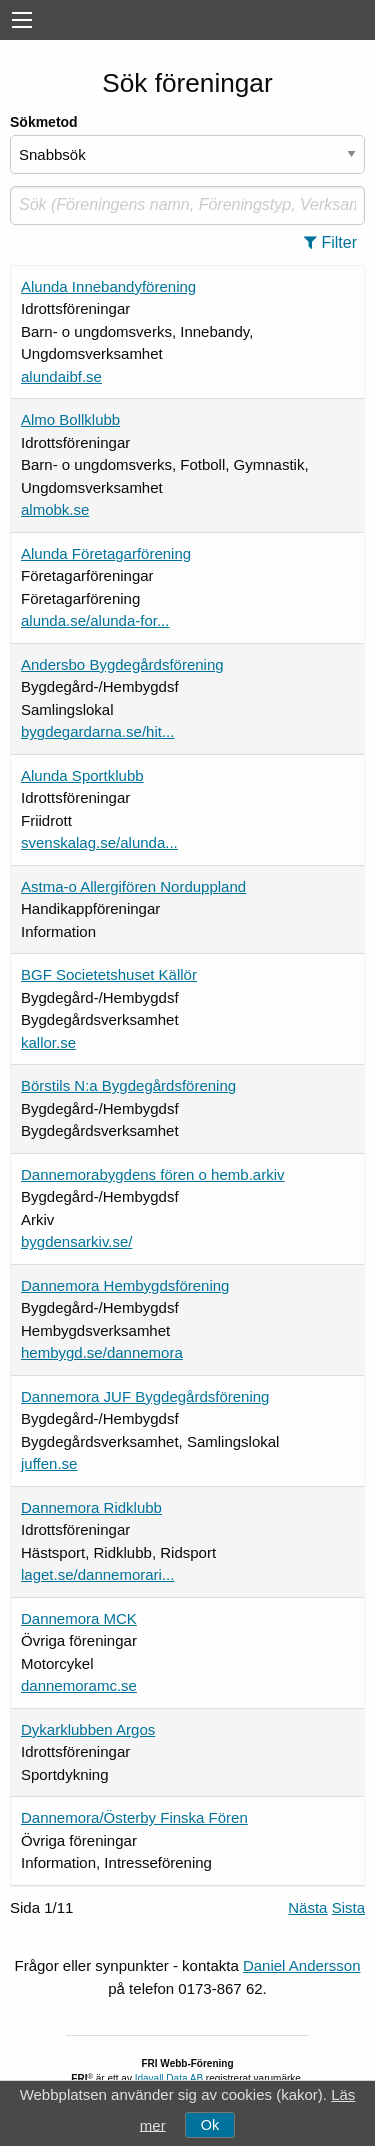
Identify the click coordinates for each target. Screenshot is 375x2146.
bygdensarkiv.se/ (76, 1241)
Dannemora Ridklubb (91, 1507)
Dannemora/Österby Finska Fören (134, 1817)
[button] (336, 243)
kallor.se (48, 1042)
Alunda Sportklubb (82, 775)
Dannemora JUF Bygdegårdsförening (145, 1396)
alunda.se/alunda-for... (95, 620)
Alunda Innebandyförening (108, 286)
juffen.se (49, 1463)
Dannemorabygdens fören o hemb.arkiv (152, 1174)
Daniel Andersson (302, 1965)
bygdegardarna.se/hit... (97, 731)
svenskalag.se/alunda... (99, 842)
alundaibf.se (61, 376)
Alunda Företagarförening (106, 553)
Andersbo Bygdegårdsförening (122, 664)
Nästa (307, 1907)
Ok (210, 2125)
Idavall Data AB (169, 2078)
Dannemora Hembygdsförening (125, 1285)
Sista (348, 1907)
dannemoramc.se (79, 1685)
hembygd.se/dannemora (102, 1352)
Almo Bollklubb (70, 419)
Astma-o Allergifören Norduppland (133, 886)
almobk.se (55, 509)
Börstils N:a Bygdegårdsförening (128, 1085)
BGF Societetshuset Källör (109, 974)
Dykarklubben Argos (88, 1729)
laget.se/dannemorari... (97, 1574)
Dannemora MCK (79, 1618)
